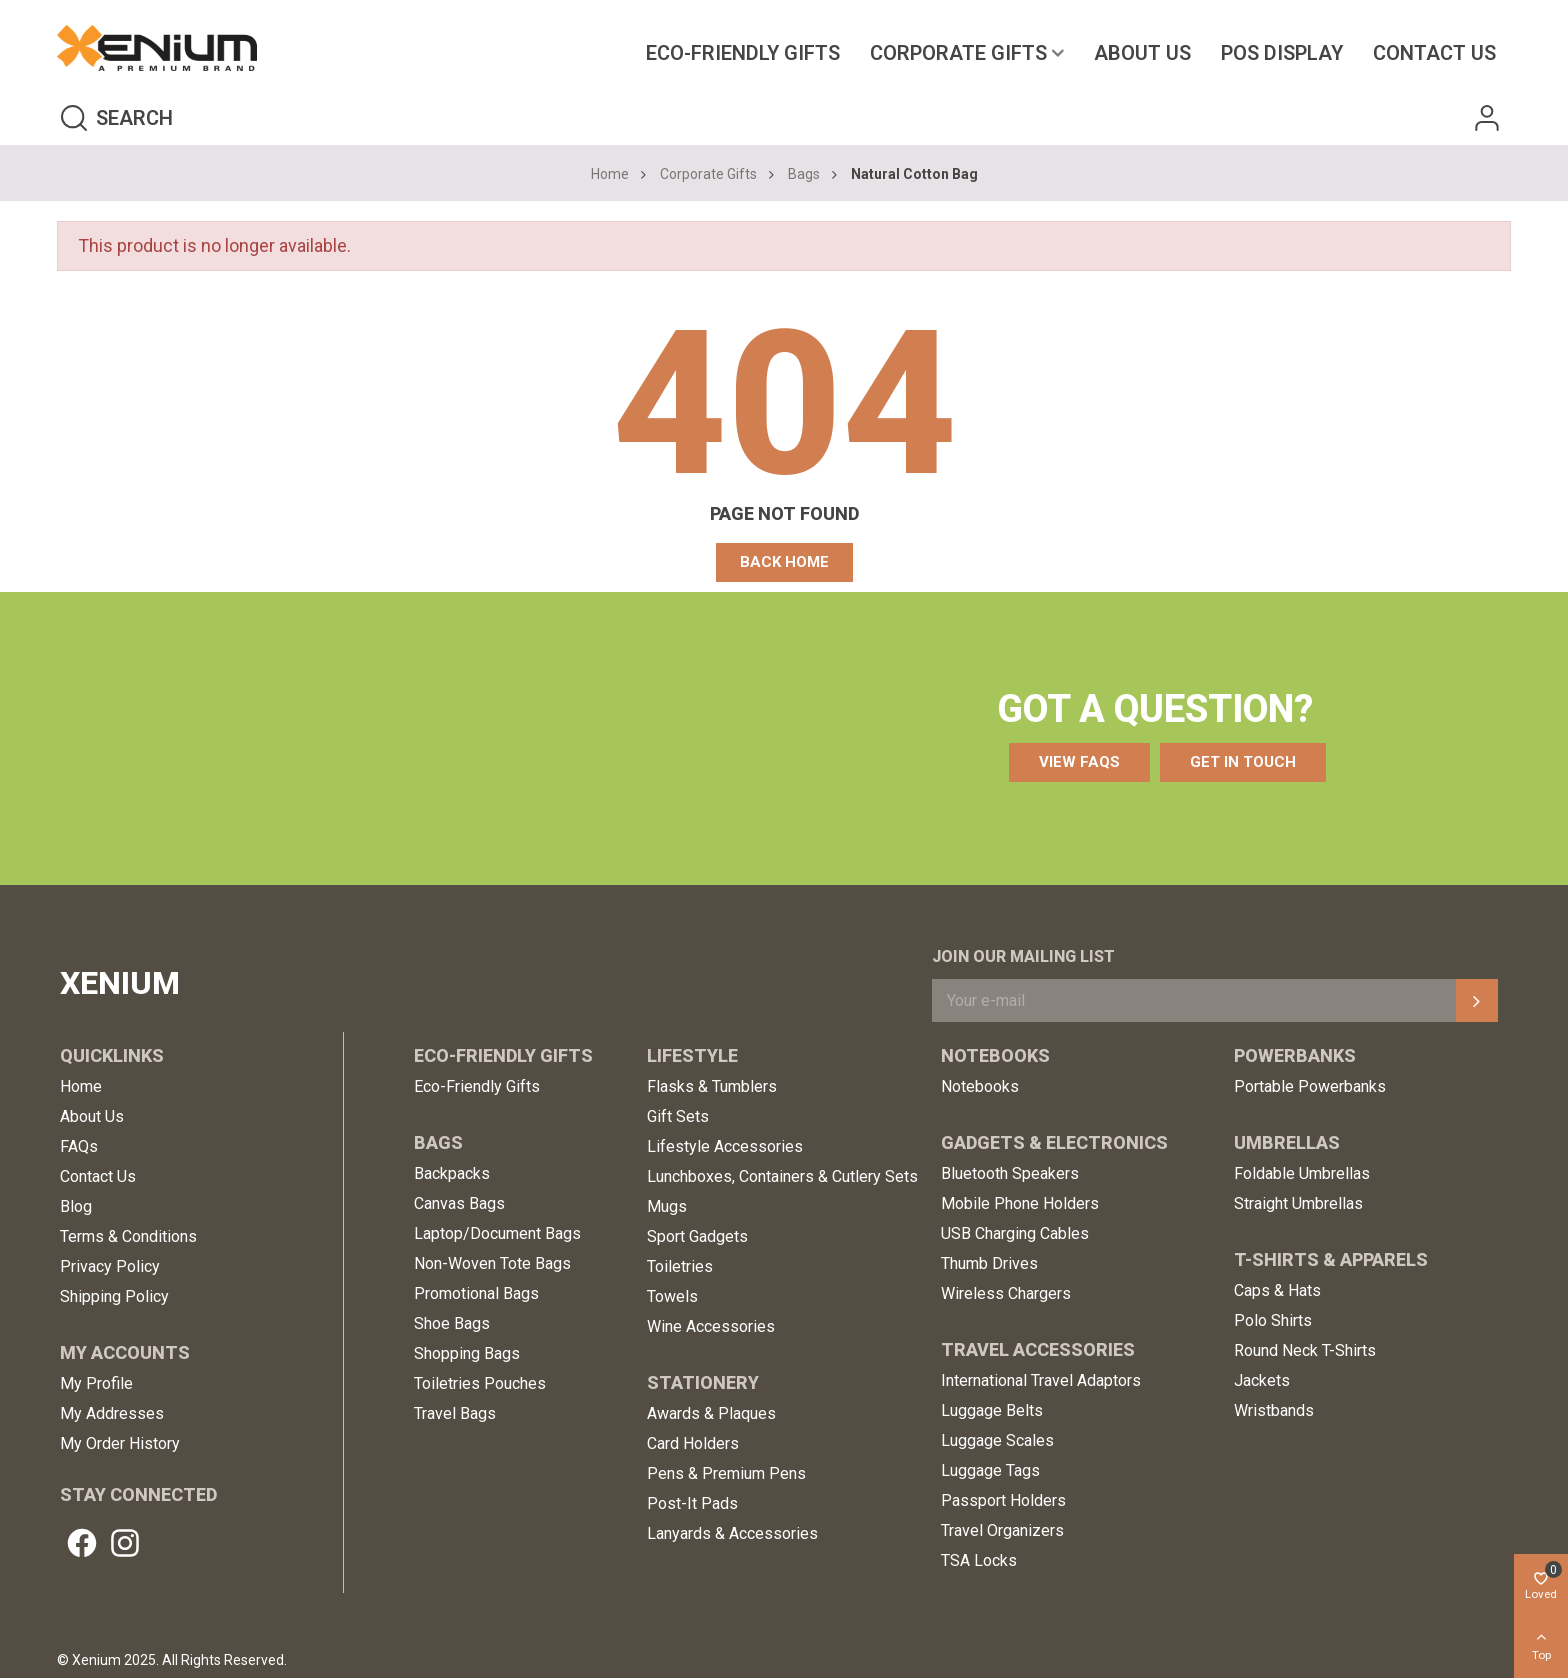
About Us (1142, 53)
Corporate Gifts (958, 53)
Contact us (1434, 53)
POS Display (1282, 53)
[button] (784, 562)
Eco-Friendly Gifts (743, 53)
